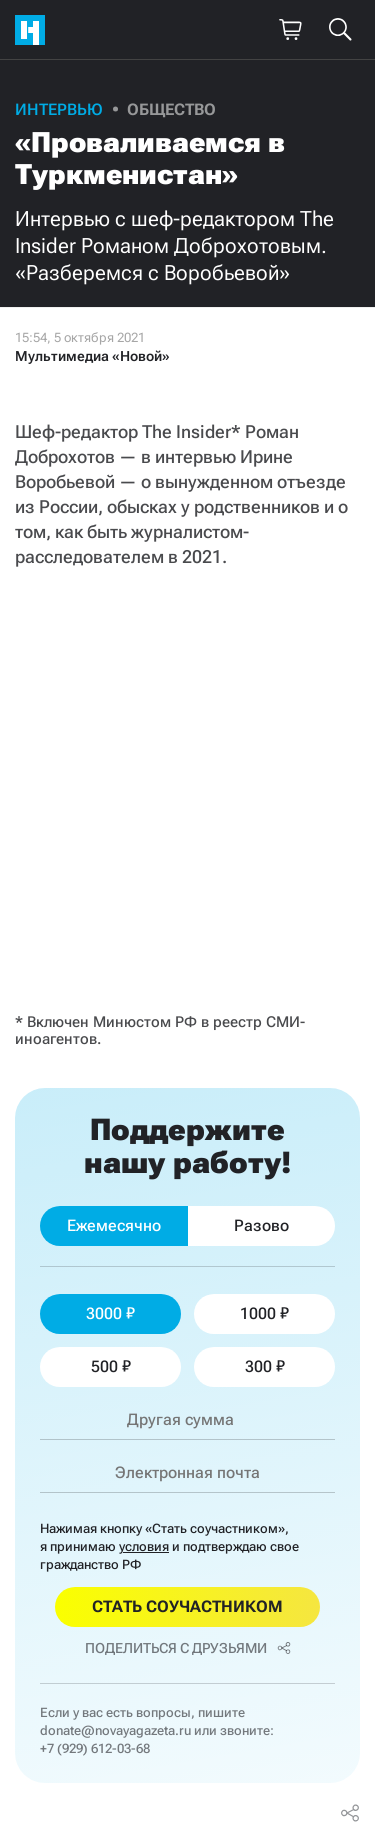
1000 (264, 1313)
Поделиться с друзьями (188, 1648)
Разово (261, 1225)
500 (111, 1366)
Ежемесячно (114, 1225)
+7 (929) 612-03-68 (95, 1748)
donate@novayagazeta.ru (115, 1730)
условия (144, 1546)
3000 (110, 1313)
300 (265, 1366)
